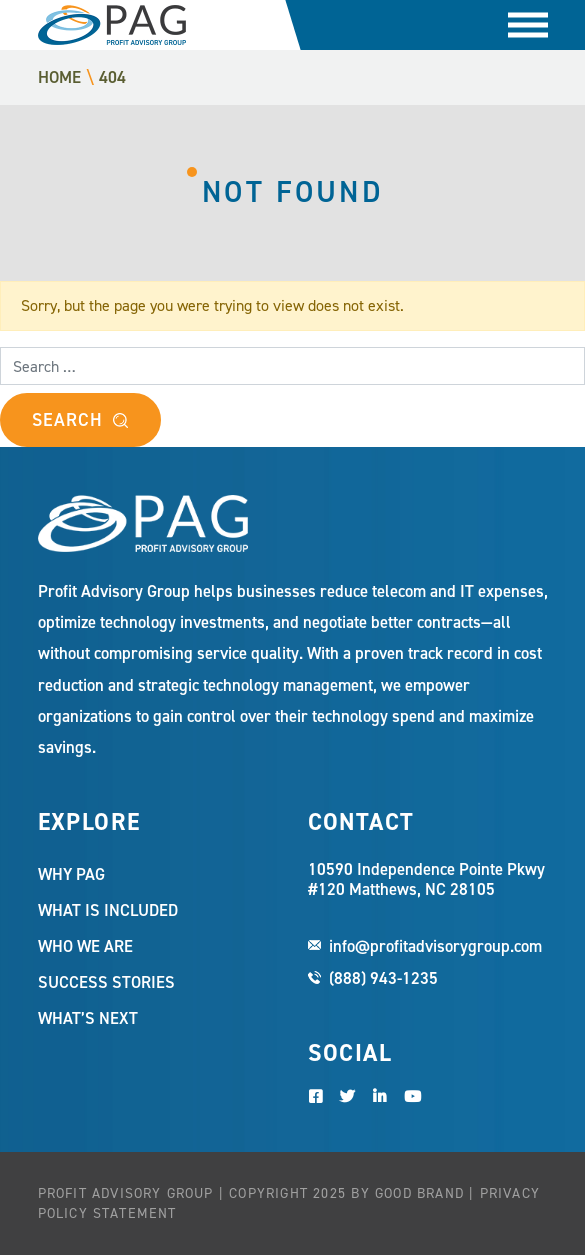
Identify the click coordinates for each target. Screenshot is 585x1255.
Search (67, 420)
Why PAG (71, 874)
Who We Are (85, 946)
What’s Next (88, 1018)
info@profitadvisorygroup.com (435, 946)
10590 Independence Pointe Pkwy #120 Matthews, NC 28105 (426, 880)
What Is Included (108, 910)
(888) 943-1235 (383, 978)
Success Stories (106, 982)
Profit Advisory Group (112, 25)
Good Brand (419, 1193)
